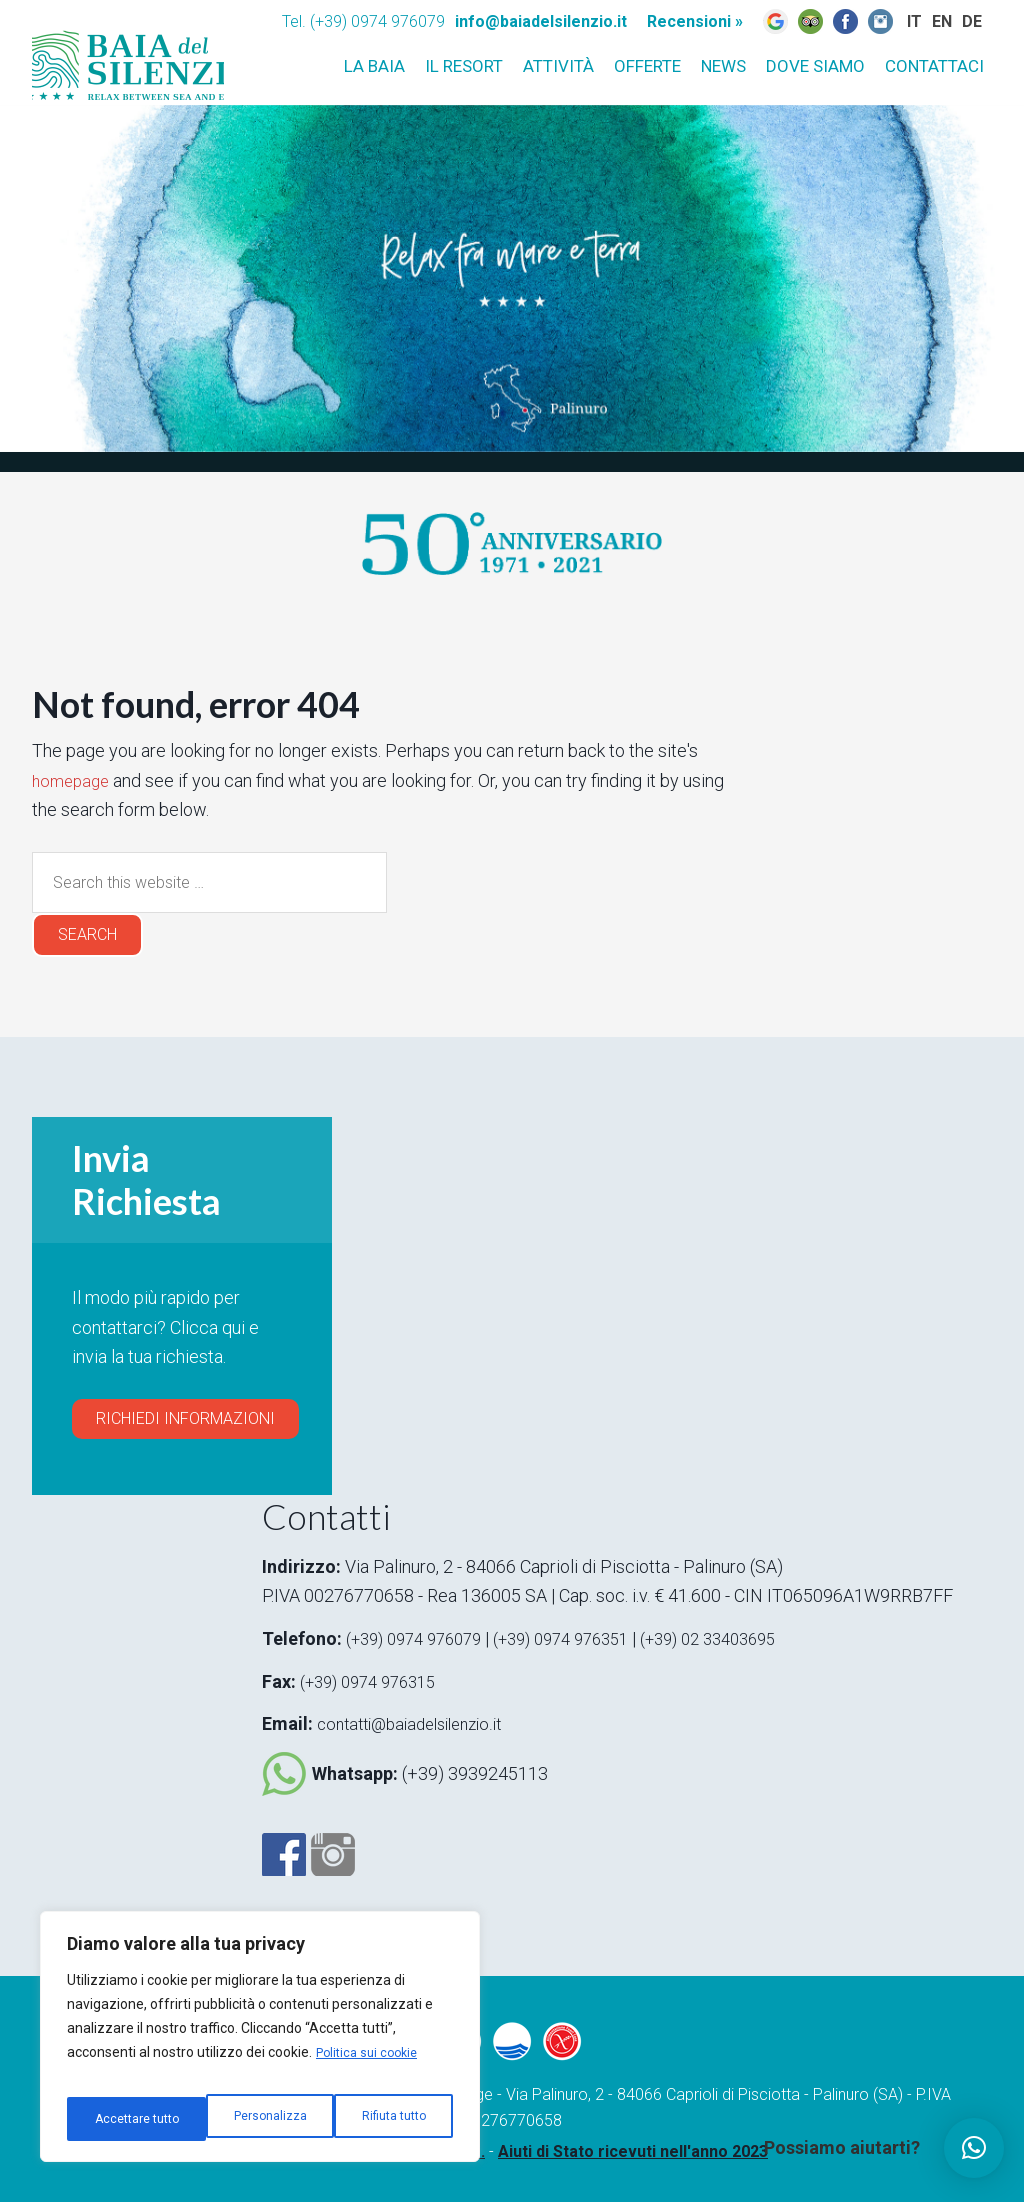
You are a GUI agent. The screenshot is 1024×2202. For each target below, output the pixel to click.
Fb (845, 21)
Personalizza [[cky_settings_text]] (127, 2119)
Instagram (880, 21)
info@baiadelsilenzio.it (541, 21)
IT (909, 49)
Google (775, 21)
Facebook (284, 1851)
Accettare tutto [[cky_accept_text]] (385, 2119)
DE (971, 49)
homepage (73, 780)
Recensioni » (695, 21)
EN (939, 49)
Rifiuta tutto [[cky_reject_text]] (252, 2119)
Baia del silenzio (157, 46)
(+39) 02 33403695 (745, 1638)
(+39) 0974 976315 (375, 1681)
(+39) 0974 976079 (421, 1638)
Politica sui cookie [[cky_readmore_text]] (371, 2069)
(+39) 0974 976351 (585, 1638)
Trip (810, 21)
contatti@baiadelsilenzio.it (419, 1723)
